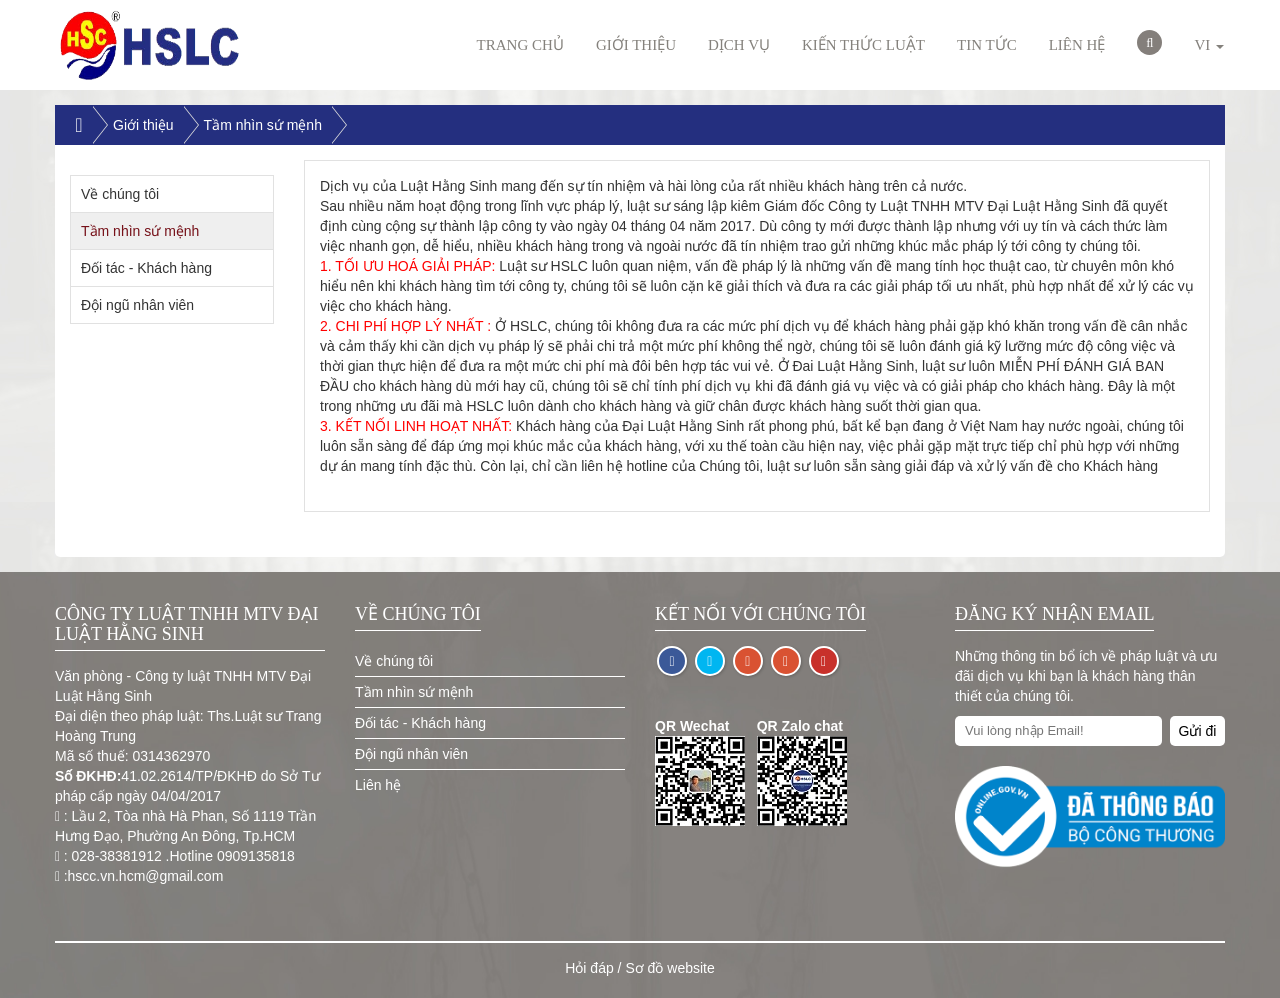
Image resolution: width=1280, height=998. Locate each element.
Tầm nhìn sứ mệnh (263, 125)
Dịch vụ (739, 45)
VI (1209, 45)
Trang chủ (520, 45)
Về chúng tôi (120, 194)
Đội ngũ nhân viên (137, 305)
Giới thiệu (636, 45)
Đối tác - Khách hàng (146, 268)
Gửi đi (1198, 731)
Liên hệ (1077, 45)
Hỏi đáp (589, 968)
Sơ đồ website (669, 968)
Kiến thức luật (863, 45)
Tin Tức (987, 45)
